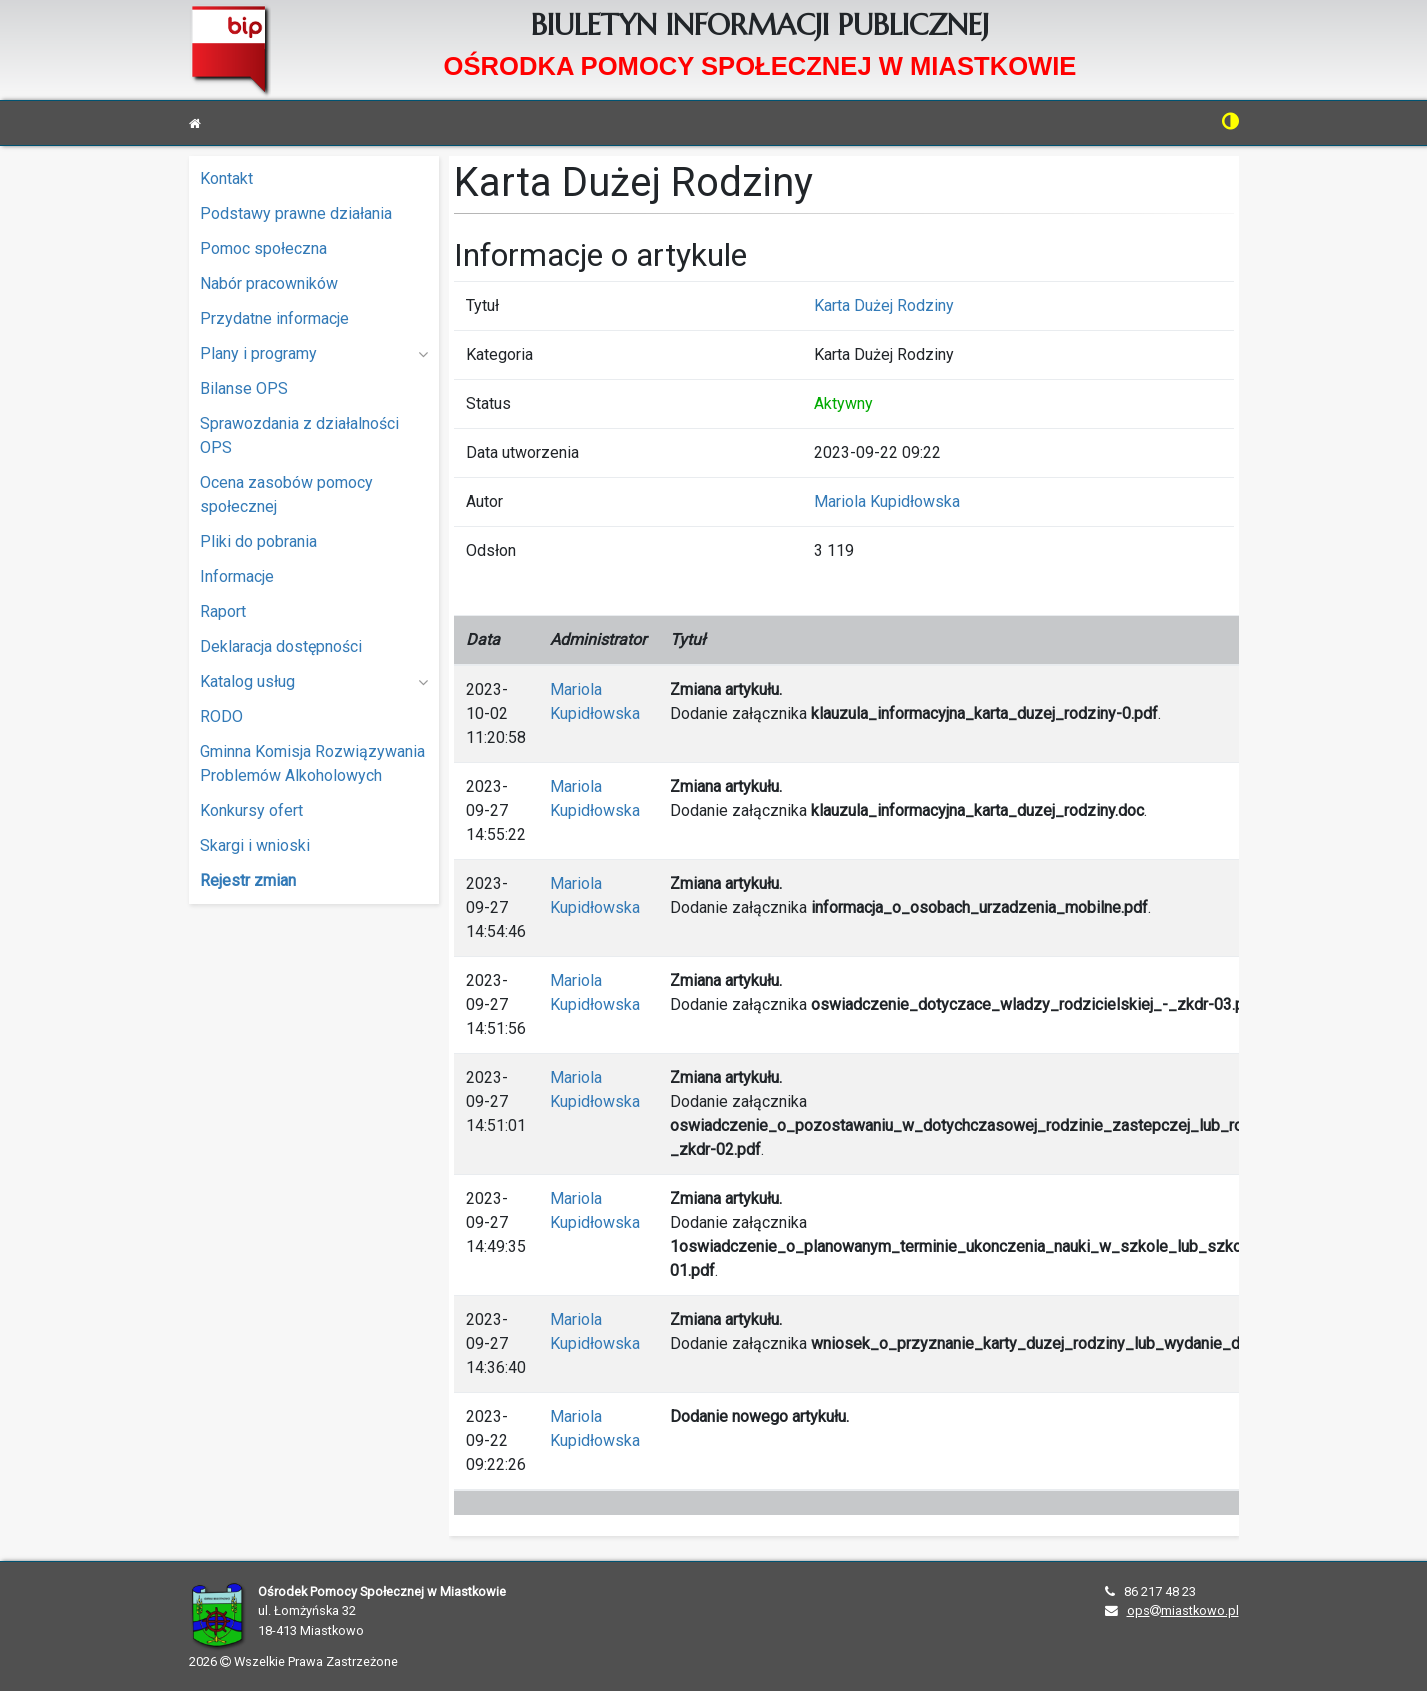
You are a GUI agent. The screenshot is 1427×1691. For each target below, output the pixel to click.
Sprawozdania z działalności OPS (299, 435)
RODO (221, 716)
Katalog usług (314, 681)
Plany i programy (314, 353)
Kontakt (226, 178)
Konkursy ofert (251, 810)
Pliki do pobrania (258, 541)
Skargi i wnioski (255, 845)
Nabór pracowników (269, 283)
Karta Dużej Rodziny (884, 305)
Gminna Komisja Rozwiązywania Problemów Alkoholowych (312, 763)
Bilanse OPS (244, 388)
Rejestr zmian (248, 880)
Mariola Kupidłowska (887, 501)
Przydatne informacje (274, 318)
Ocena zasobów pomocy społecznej (286, 494)
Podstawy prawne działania (296, 213)
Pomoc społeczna (263, 248)
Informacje (237, 576)
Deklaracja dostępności (281, 646)
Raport (223, 611)
